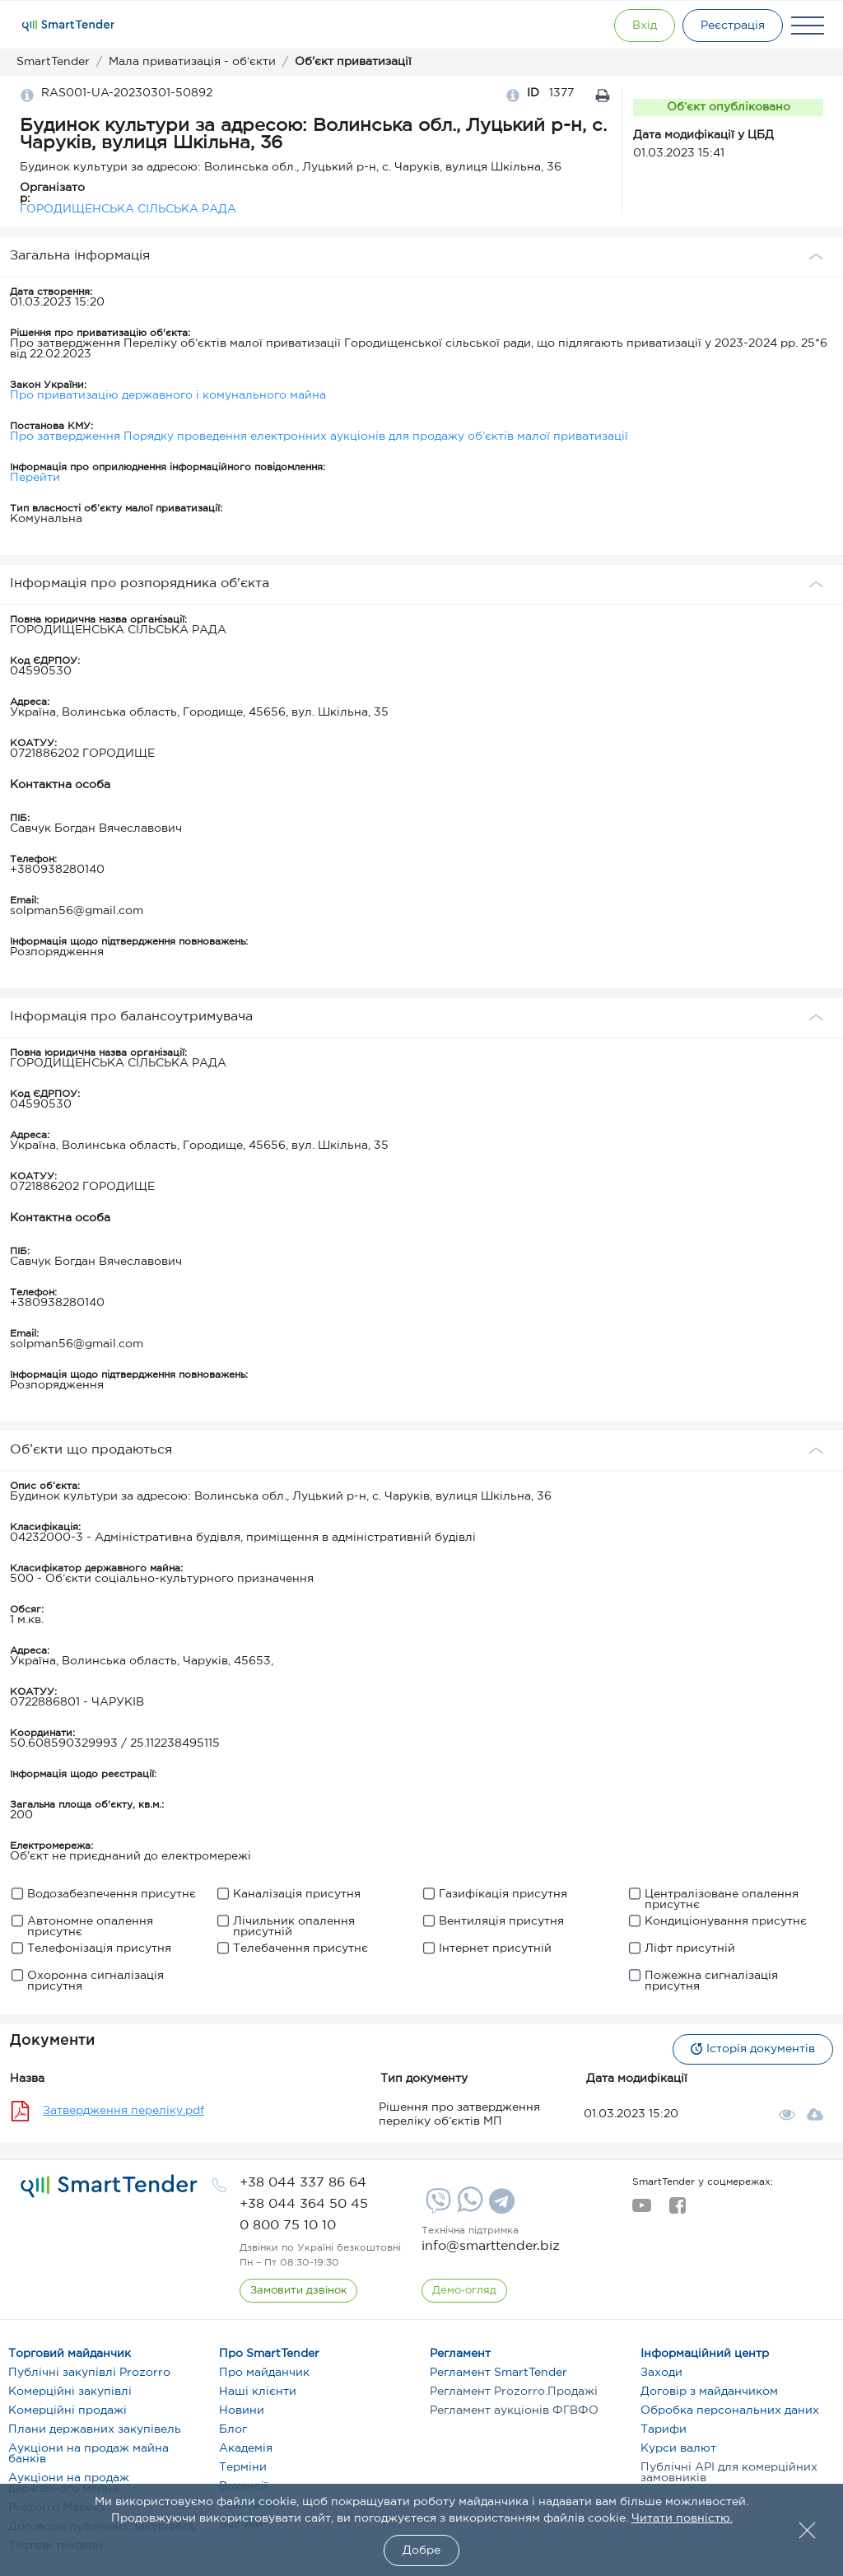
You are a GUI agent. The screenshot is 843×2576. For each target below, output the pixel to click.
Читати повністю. (682, 2518)
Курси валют (678, 2448)
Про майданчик (264, 2373)
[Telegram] (500, 2207)
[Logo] (68, 25)
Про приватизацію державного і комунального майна (168, 395)
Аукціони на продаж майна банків (88, 2453)
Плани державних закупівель (94, 2429)
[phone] (303, 2183)
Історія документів (752, 2049)
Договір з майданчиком (709, 2391)
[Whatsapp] (468, 2209)
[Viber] (436, 2207)
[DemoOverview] (464, 2291)
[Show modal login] (641, 25)
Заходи (661, 2373)
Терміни (243, 2467)
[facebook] (677, 2210)
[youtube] (641, 2210)
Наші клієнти (257, 2391)
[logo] (109, 2186)
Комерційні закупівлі (70, 2391)
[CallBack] (298, 2291)
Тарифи (663, 2429)
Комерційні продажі (67, 2410)
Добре (421, 2550)
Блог (233, 2429)
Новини (241, 2410)
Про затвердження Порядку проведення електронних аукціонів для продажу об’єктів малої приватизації (319, 436)
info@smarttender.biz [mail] (491, 2246)
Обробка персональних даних (729, 2410)
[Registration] (732, 25)
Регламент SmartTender (498, 2373)
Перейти (35, 478)
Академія (245, 2448)
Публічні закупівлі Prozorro (89, 2373)
